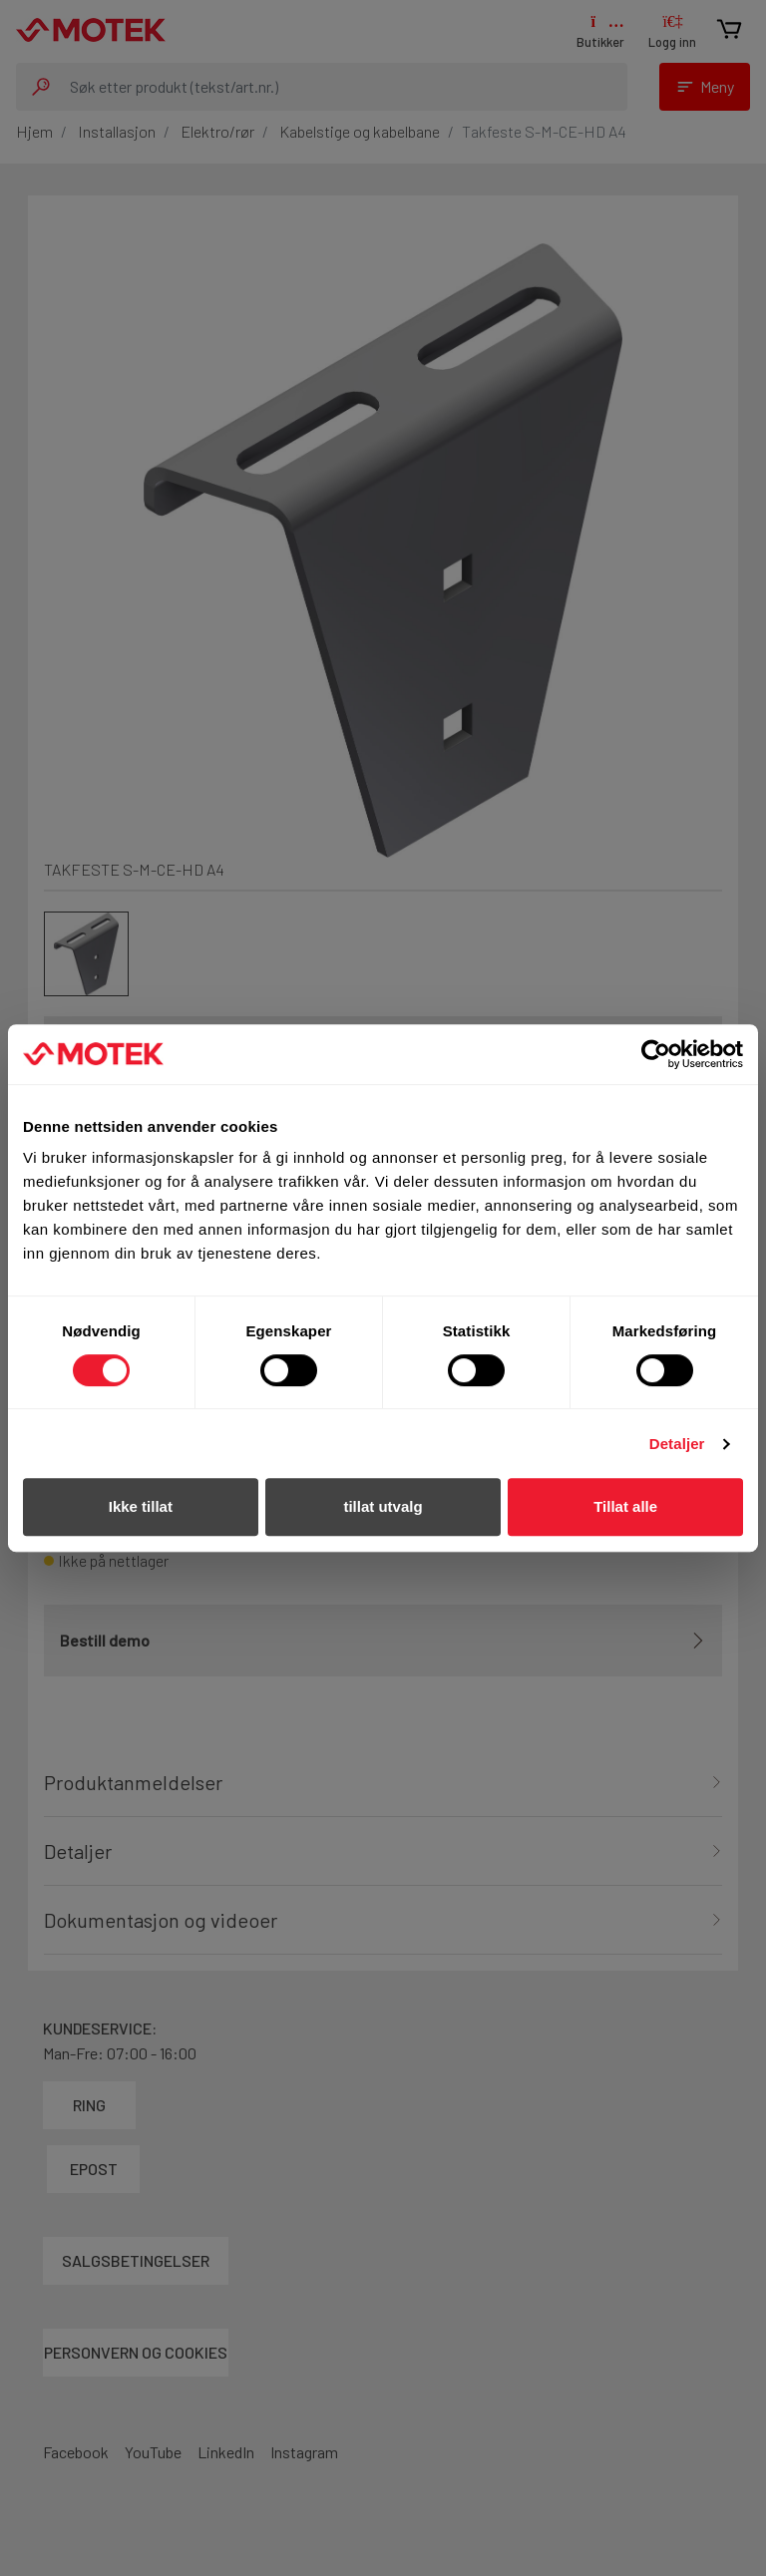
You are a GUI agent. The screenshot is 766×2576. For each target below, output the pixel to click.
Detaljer (677, 1443)
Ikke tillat (141, 1506)
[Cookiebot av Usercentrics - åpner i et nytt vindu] (656, 1054)
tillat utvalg (382, 1506)
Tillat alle (625, 1506)
